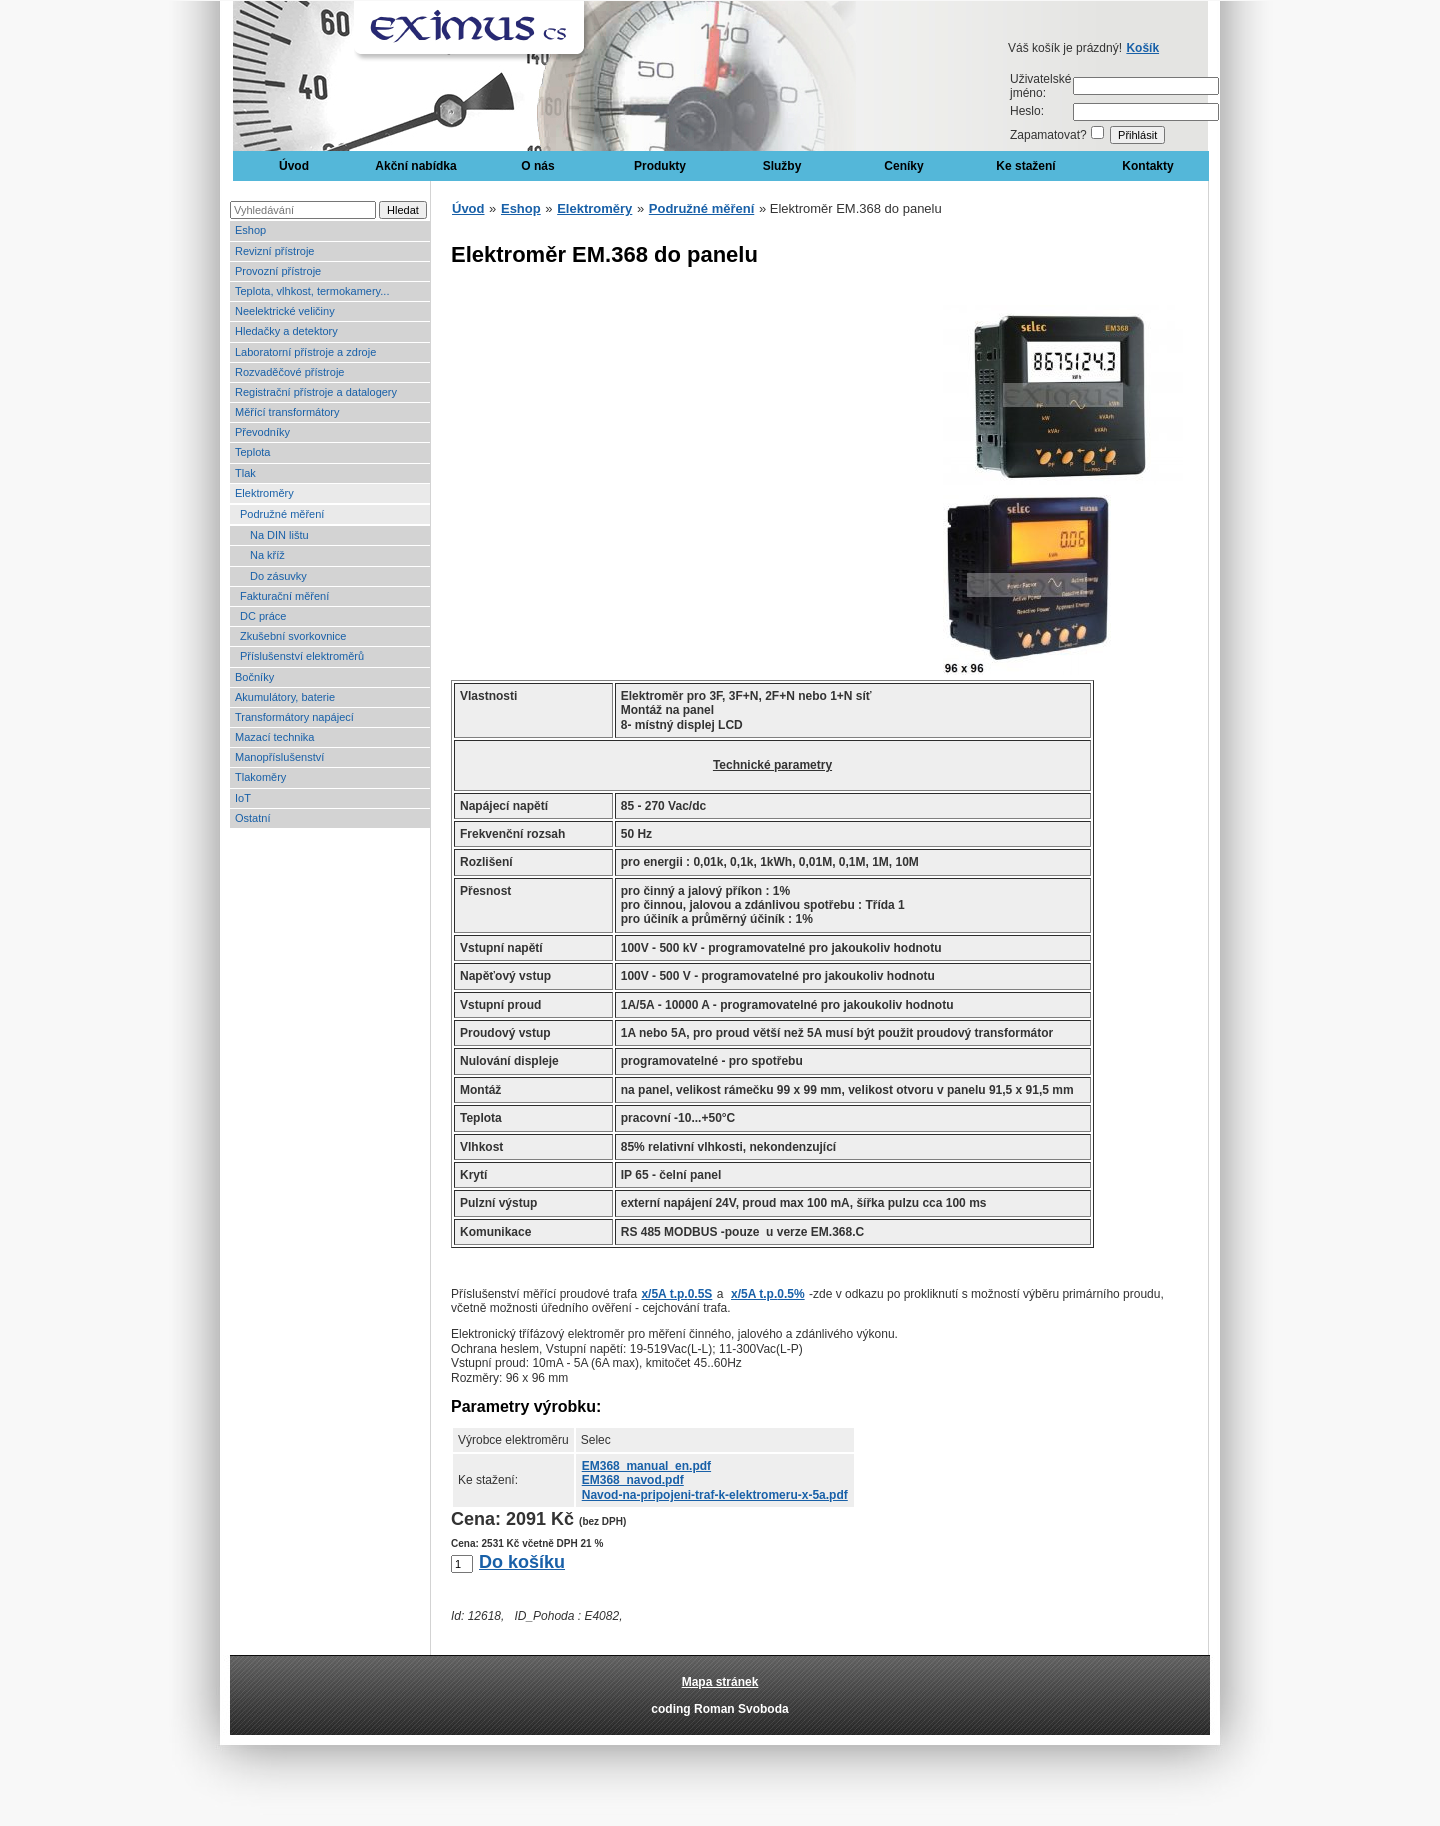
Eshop (250, 230)
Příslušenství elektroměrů (302, 656)
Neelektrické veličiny (285, 311)
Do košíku (522, 1562)
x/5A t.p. (676, 1294)
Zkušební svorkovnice (293, 636)
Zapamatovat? (1048, 135)
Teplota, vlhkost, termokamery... (312, 291)
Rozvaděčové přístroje (289, 372)
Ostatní (252, 818)
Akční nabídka (415, 166)
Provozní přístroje (278, 271)
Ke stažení (1025, 166)
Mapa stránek (720, 1682)
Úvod (294, 166)
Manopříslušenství (279, 757)
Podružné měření (282, 514)
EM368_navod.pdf (633, 1480)
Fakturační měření (284, 596)
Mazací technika (274, 737)
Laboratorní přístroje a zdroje (305, 352)
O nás (537, 166)
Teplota (252, 452)
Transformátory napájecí (294, 717)
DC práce (263, 616)
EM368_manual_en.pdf (646, 1466)
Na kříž (267, 555)
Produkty (660, 166)
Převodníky (262, 432)
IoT (243, 798)
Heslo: (1027, 111)
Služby (782, 166)
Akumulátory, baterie (285, 697)
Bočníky (254, 677)
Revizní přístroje (274, 251)
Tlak (245, 473)
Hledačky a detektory (286, 331)
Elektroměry (264, 493)
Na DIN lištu (279, 535)
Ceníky (903, 166)
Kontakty (1147, 166)
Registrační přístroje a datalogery (316, 392)
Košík (1142, 48)
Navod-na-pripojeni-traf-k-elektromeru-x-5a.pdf (715, 1495)
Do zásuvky (278, 576)
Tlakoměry (260, 777)
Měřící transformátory (287, 412)
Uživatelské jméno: (1040, 86)
